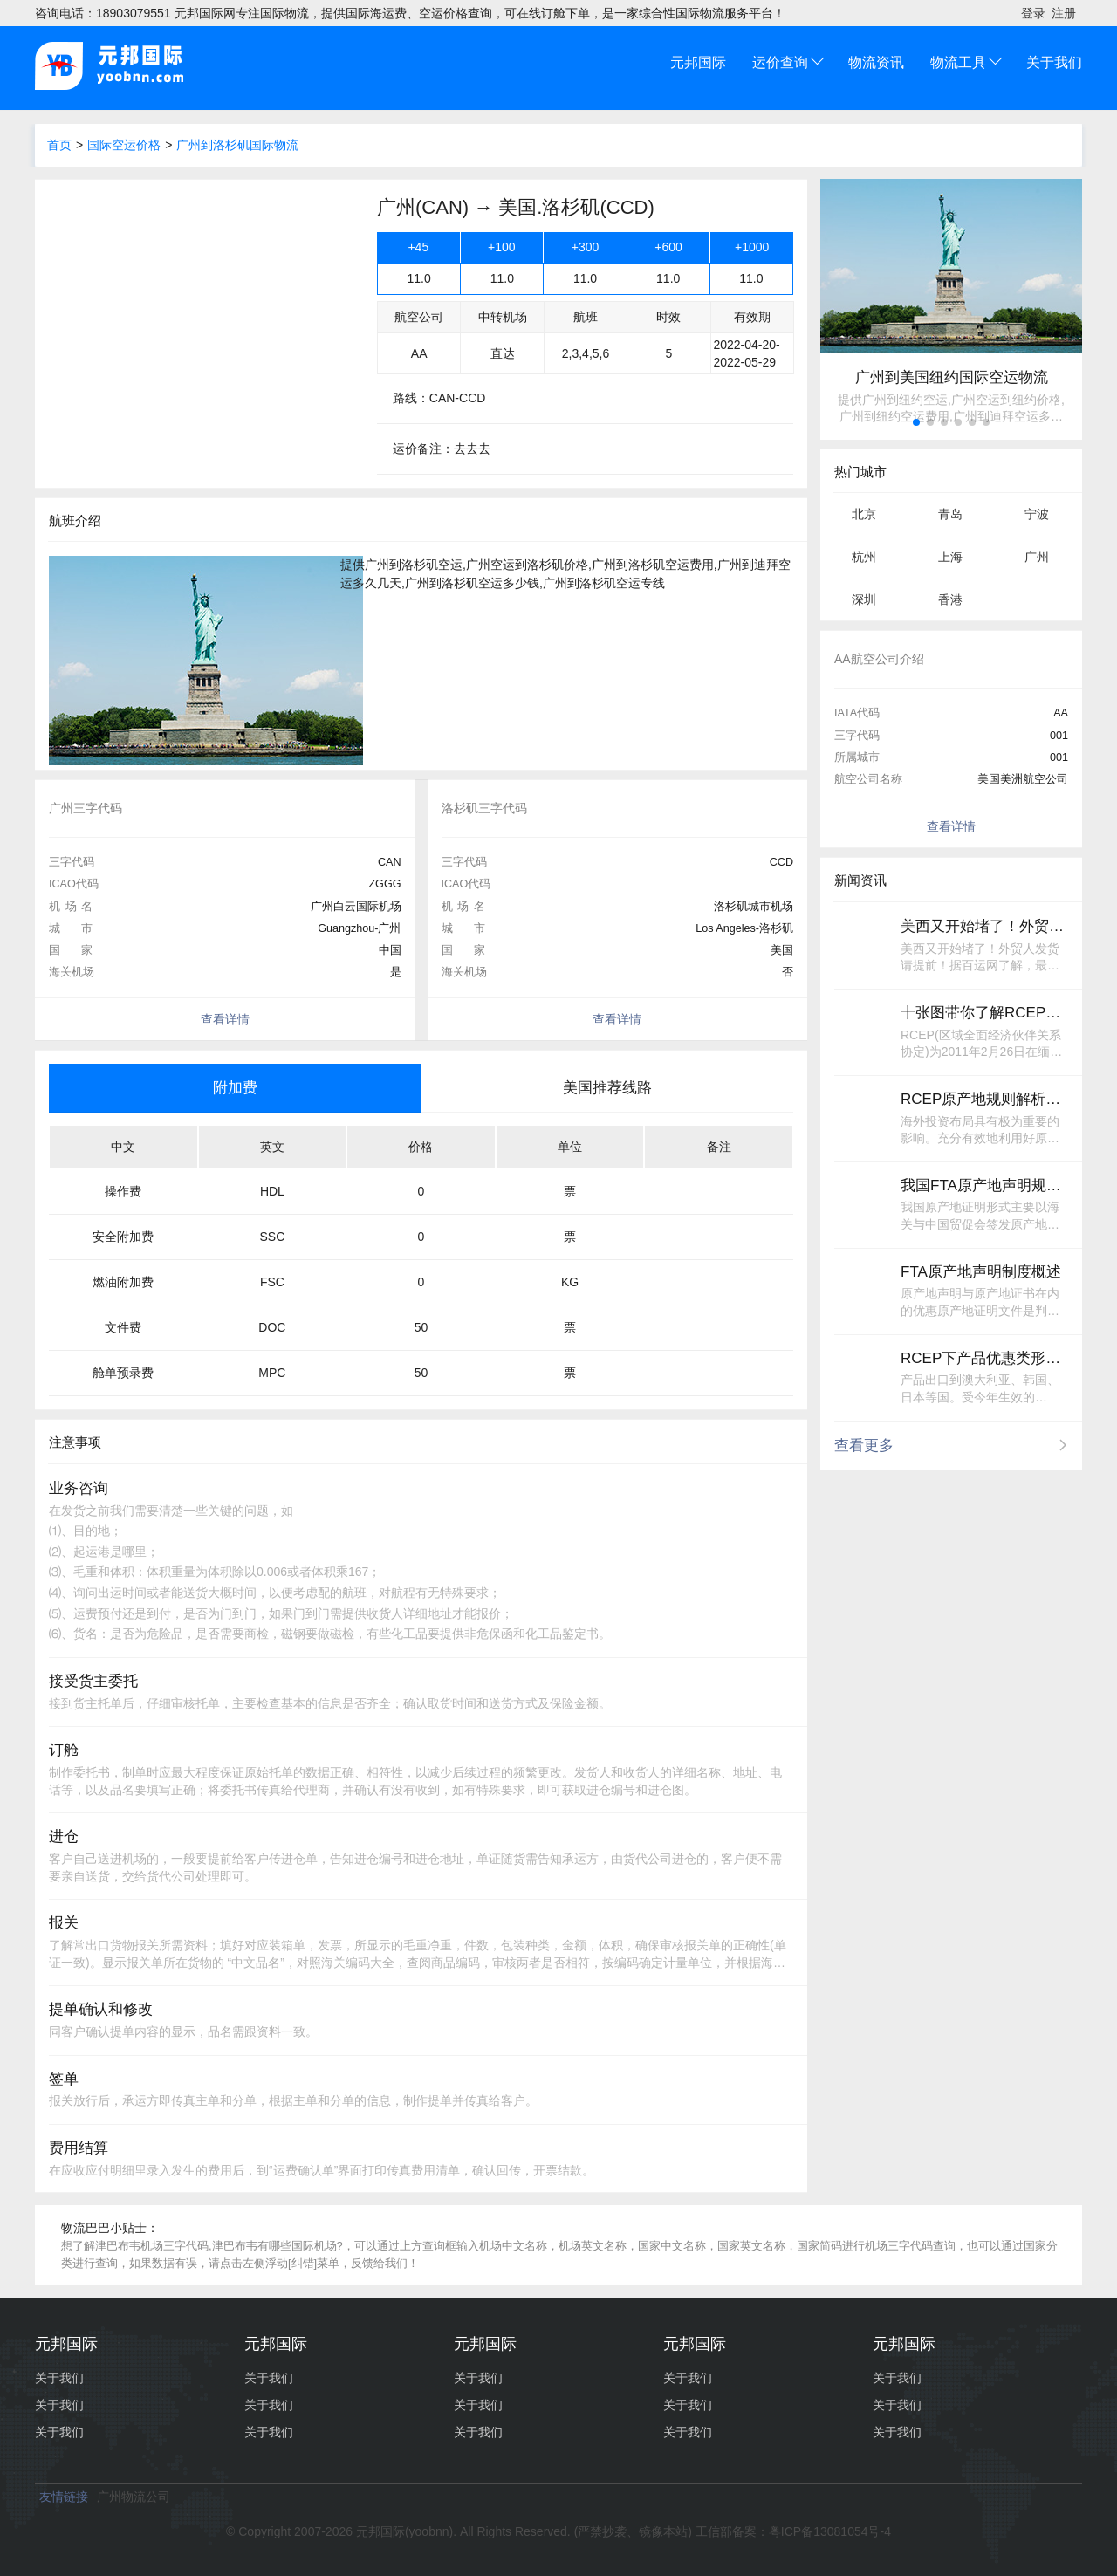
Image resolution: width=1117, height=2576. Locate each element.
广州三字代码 (85, 808)
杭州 (864, 557)
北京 (864, 514)
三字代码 (71, 862)
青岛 (950, 514)
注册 (1064, 13)
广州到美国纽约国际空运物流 (951, 377)
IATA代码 (857, 713)
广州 (1036, 557)
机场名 (71, 907)
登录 (1033, 13)
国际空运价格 (124, 145)
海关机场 (71, 972)
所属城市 (857, 757)
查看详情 (225, 1019)
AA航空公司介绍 (879, 659)
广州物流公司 (133, 2497)
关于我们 (1054, 62)
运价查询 (780, 62)
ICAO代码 (74, 884)
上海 (950, 557)
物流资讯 (876, 62)
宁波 (1036, 514)
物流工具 (958, 62)
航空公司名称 (868, 779)
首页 (59, 145)
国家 (71, 950)
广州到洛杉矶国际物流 (237, 145)
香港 (950, 599)
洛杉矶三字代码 (484, 808)
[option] (225, 808)
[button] (916, 422)
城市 (71, 928)
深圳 (864, 599)
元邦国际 (698, 62)
